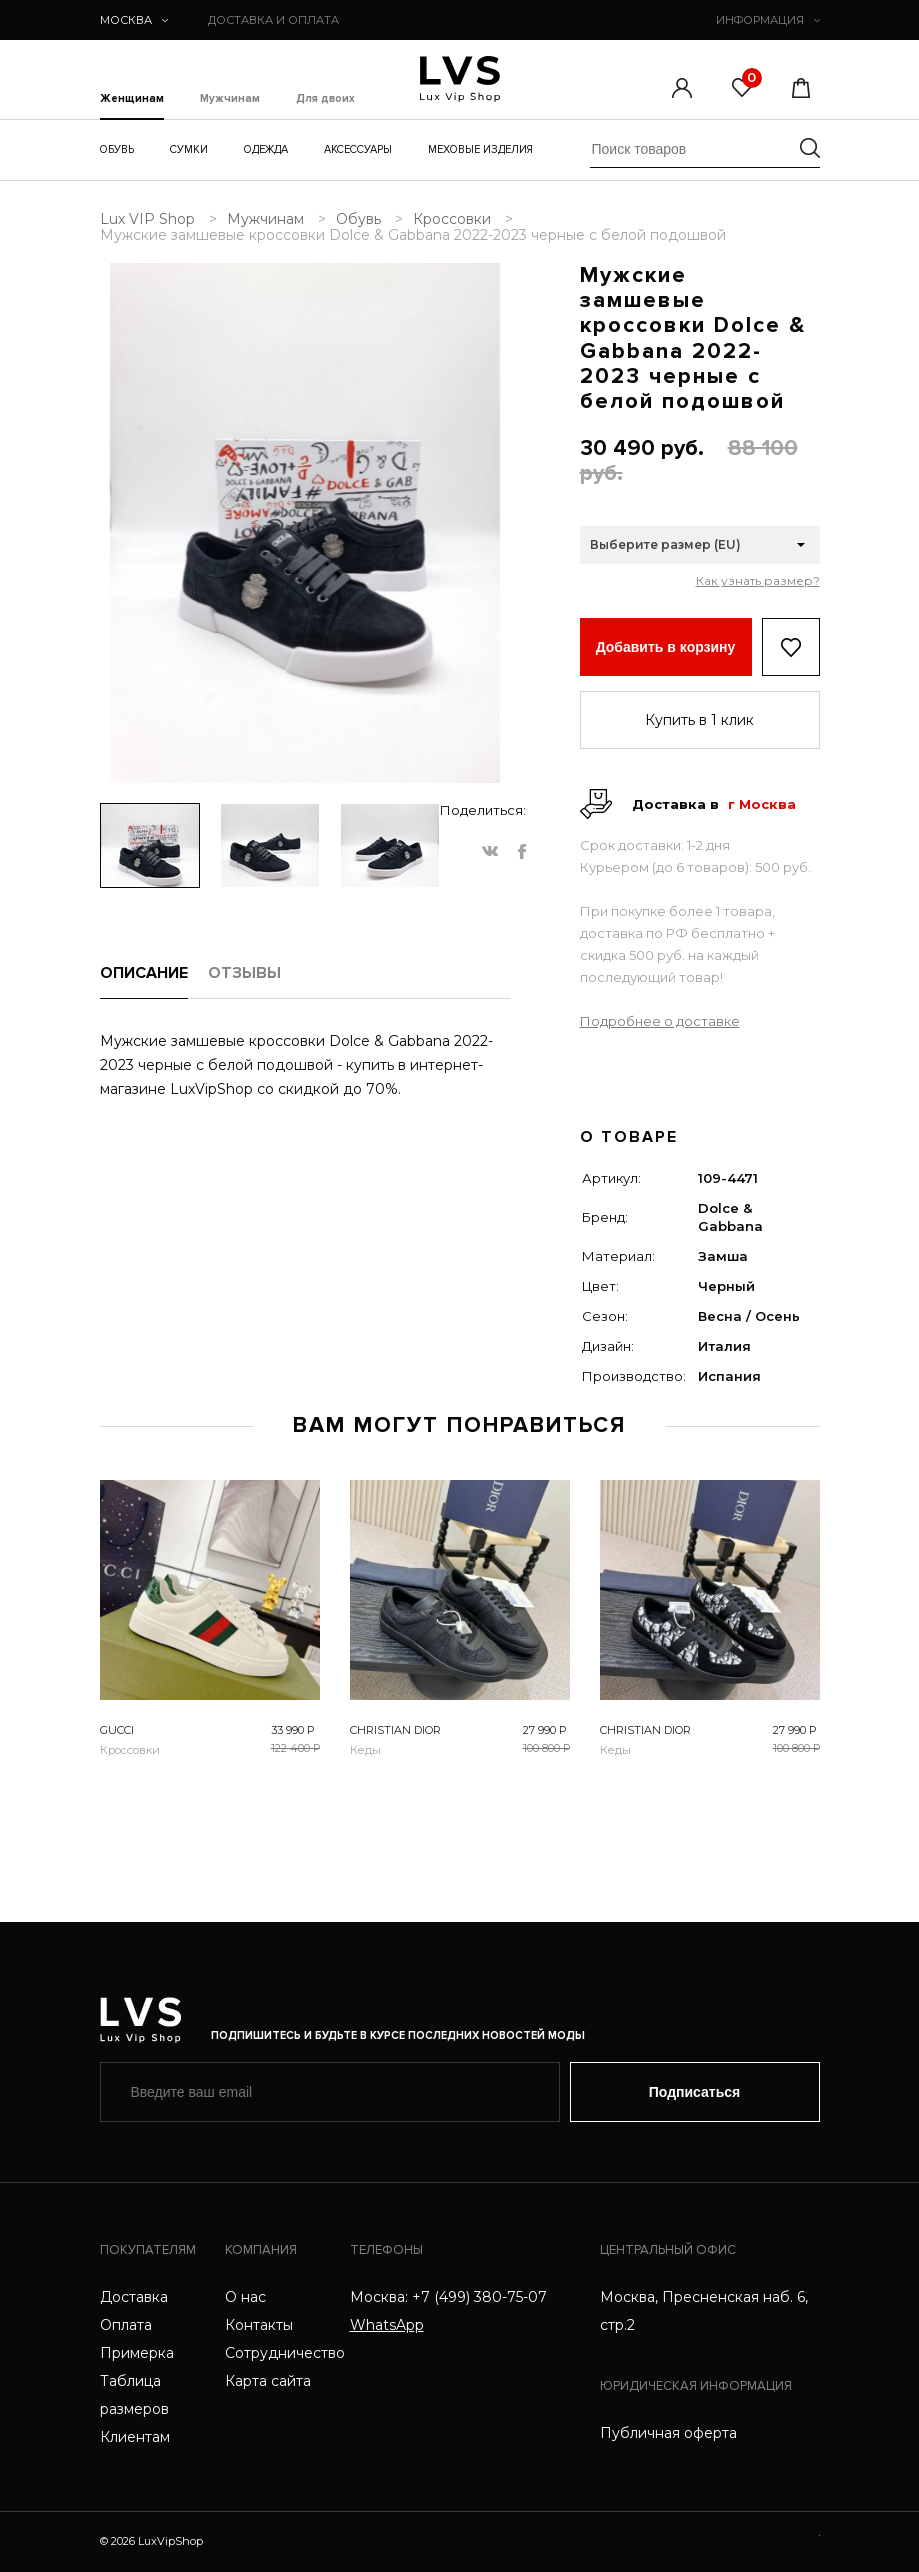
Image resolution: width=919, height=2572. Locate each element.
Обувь (117, 149)
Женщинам (132, 99)
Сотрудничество (285, 2353)
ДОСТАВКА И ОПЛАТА (273, 20)
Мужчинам (230, 99)
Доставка (134, 2297)
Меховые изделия (480, 149)
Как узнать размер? (758, 581)
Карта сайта (268, 2381)
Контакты (259, 2325)
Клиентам (135, 2437)
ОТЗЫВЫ (244, 973)
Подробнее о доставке (660, 1021)
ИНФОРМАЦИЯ (768, 20)
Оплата (126, 2325)
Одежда (266, 149)
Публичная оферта (668, 2433)
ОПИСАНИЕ (144, 973)
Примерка (137, 2353)
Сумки (189, 149)
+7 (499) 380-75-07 (479, 2297)
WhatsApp (387, 2325)
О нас (245, 2297)
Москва (134, 20)
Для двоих (325, 99)
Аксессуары (358, 149)
